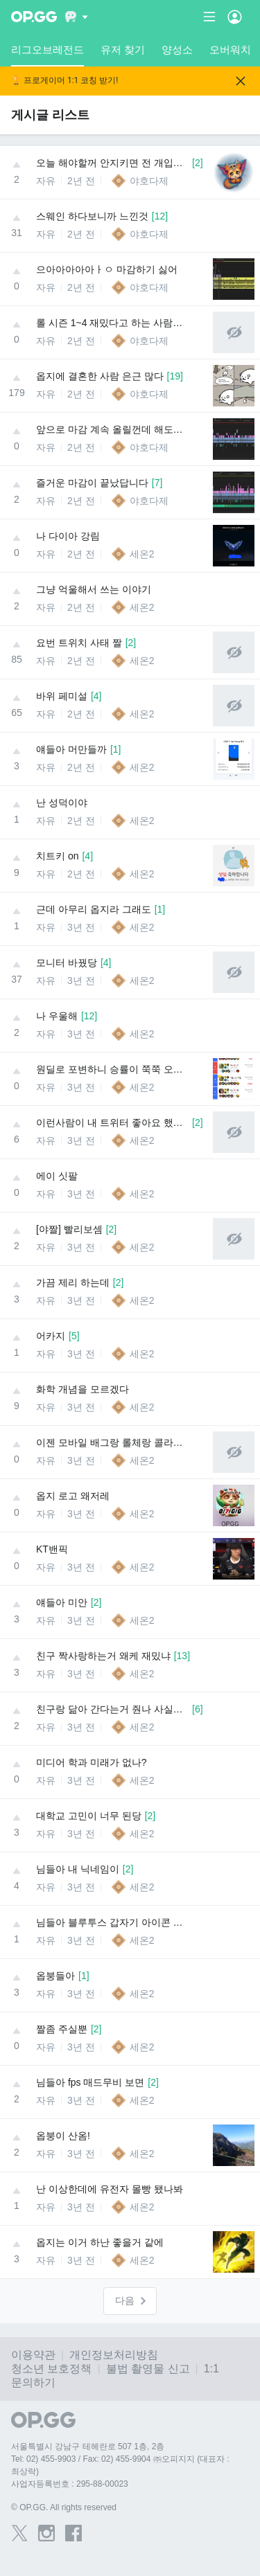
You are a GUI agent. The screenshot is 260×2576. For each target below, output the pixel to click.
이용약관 (33, 2355)
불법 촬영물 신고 (148, 2368)
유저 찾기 (123, 49)
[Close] (240, 81)
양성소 (177, 49)
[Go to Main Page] (34, 16)
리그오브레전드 (47, 55)
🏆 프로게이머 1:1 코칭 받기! (64, 80)
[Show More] (76, 16)
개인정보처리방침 (113, 2355)
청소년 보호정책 (51, 2368)
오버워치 (230, 49)
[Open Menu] (234, 16)
